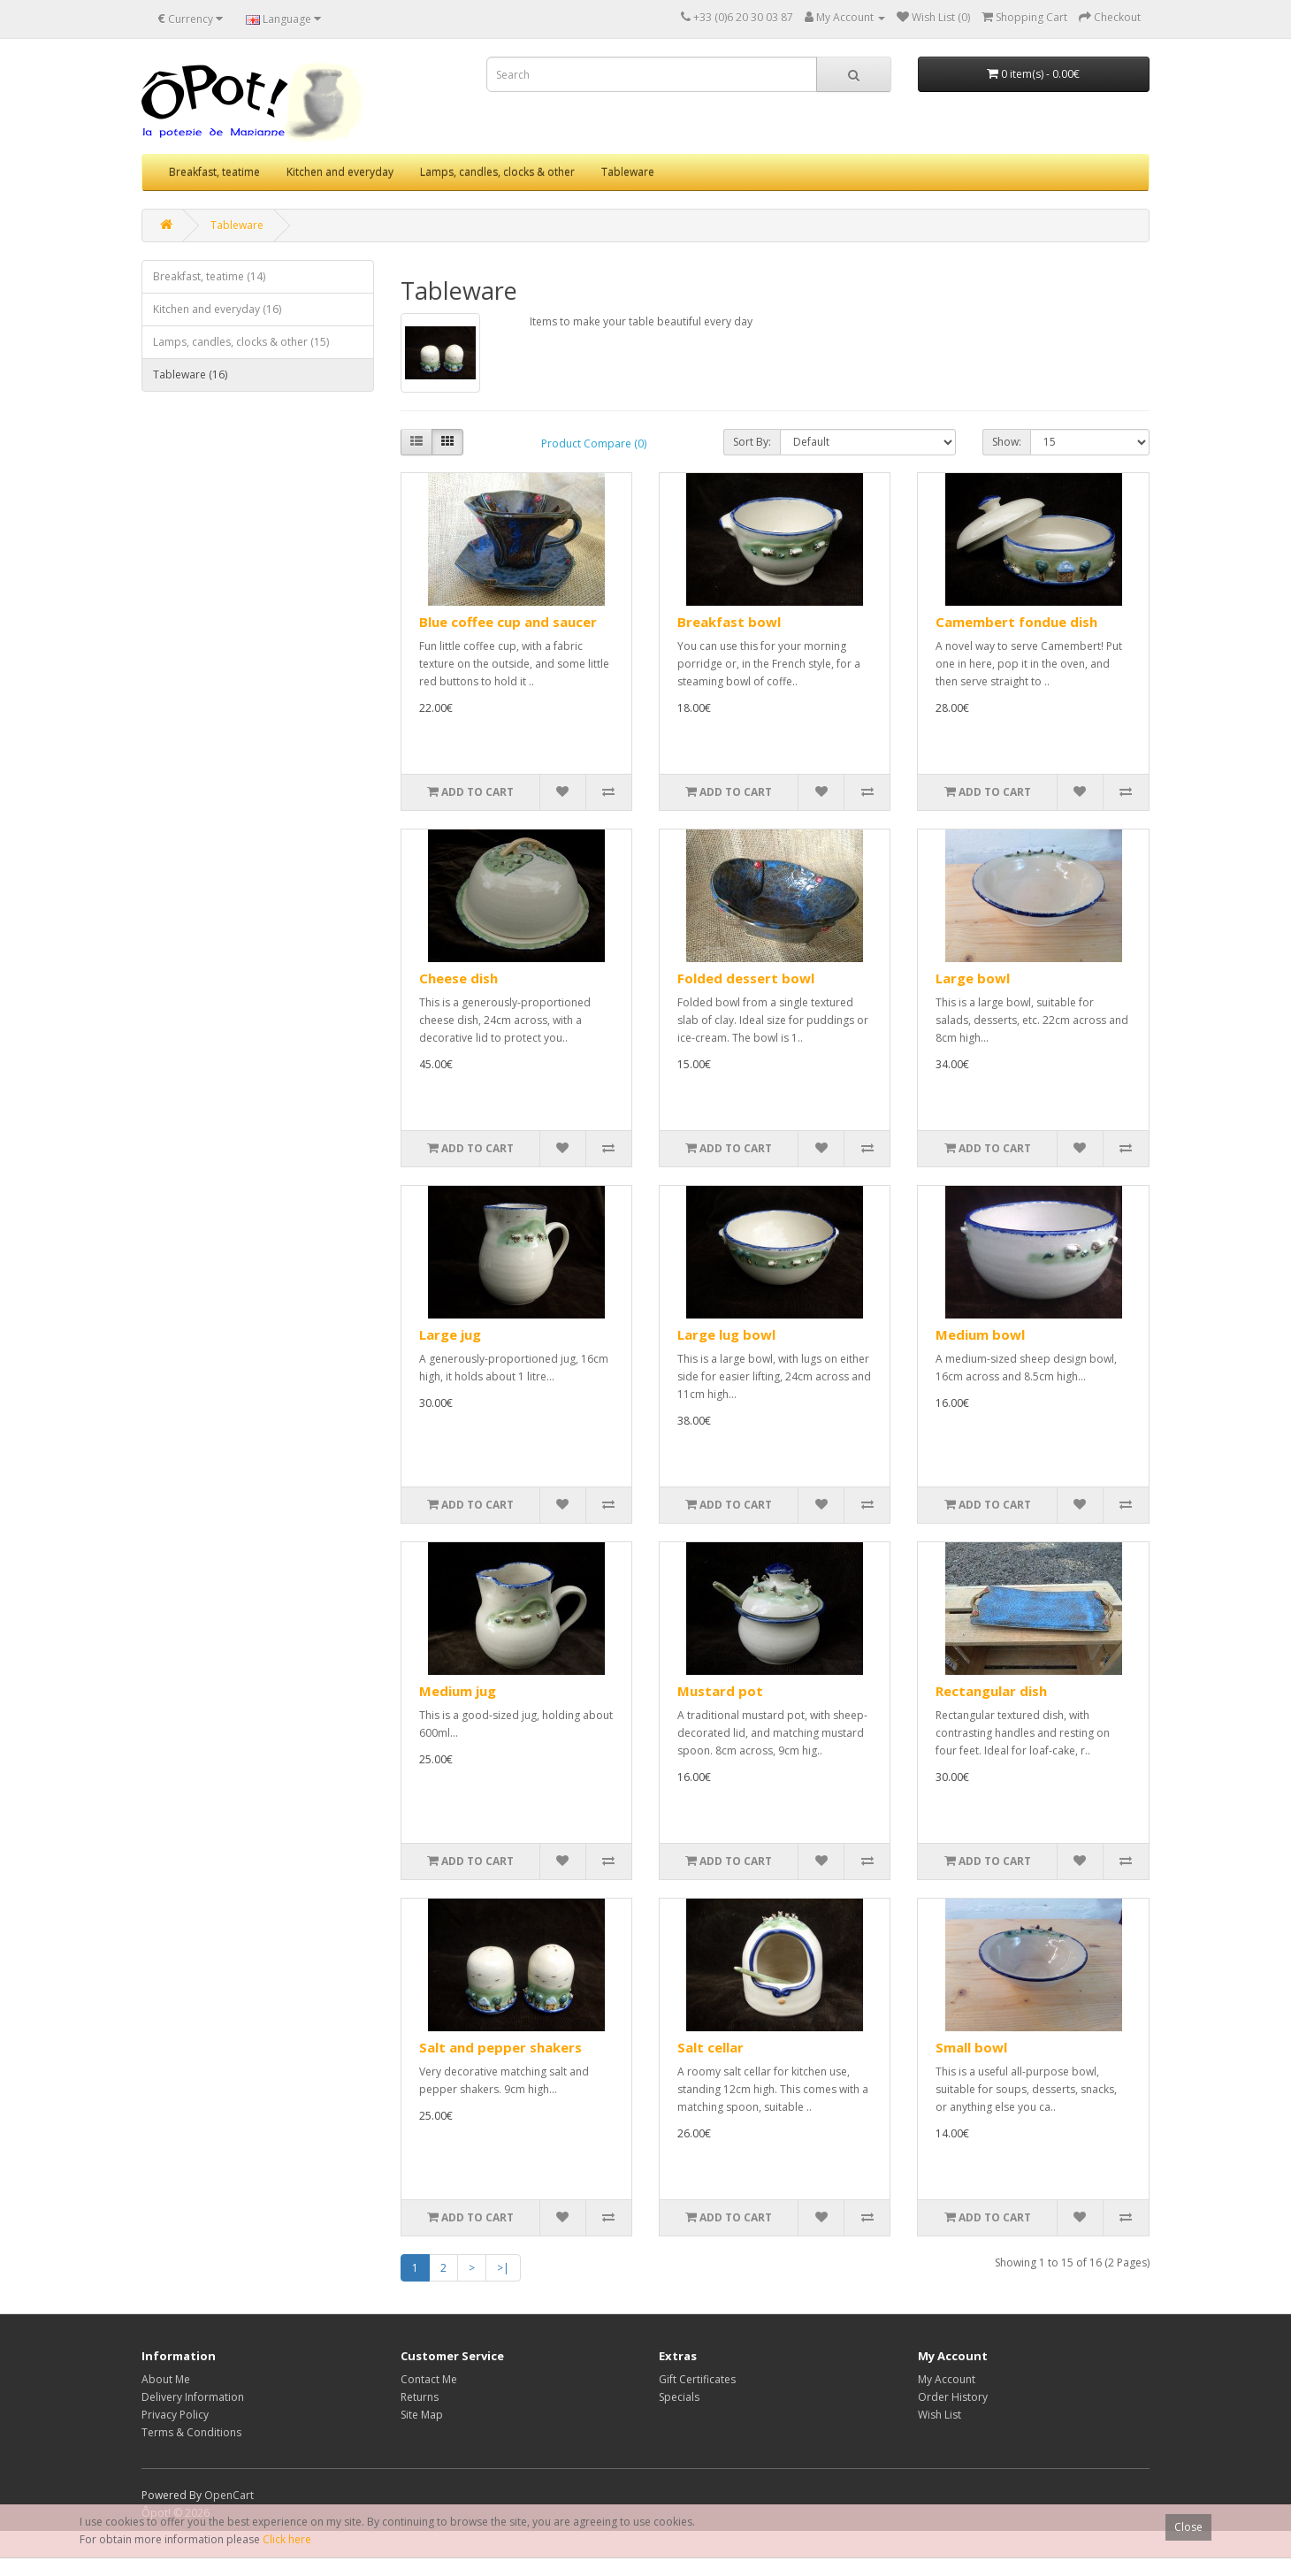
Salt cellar (710, 2047)
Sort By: (752, 441)
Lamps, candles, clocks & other (497, 172)
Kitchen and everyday (339, 172)
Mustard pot (720, 1691)
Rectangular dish (991, 1691)
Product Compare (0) (593, 443)
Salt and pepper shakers (500, 2047)
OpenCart (229, 2495)
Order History (953, 2396)
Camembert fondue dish (1016, 622)
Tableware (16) (190, 374)
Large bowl (973, 978)
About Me (165, 2379)
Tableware (627, 172)
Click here (287, 2539)
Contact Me (429, 2379)
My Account (946, 2379)
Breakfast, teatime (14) (209, 276)
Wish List (939, 2414)
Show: (1006, 441)
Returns (420, 2396)
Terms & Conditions (191, 2432)
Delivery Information (192, 2396)
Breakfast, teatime (214, 172)
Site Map (422, 2414)
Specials (679, 2396)
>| (503, 2267)
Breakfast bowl (729, 622)
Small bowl (971, 2047)
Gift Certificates (697, 2379)
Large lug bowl (726, 1334)
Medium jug (457, 1691)
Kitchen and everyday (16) (217, 309)
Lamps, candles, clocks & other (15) (241, 341)
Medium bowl (980, 1334)
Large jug (450, 1334)
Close (1188, 2526)
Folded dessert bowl (745, 978)
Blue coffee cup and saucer (508, 622)
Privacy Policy (175, 2414)
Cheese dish (458, 978)
